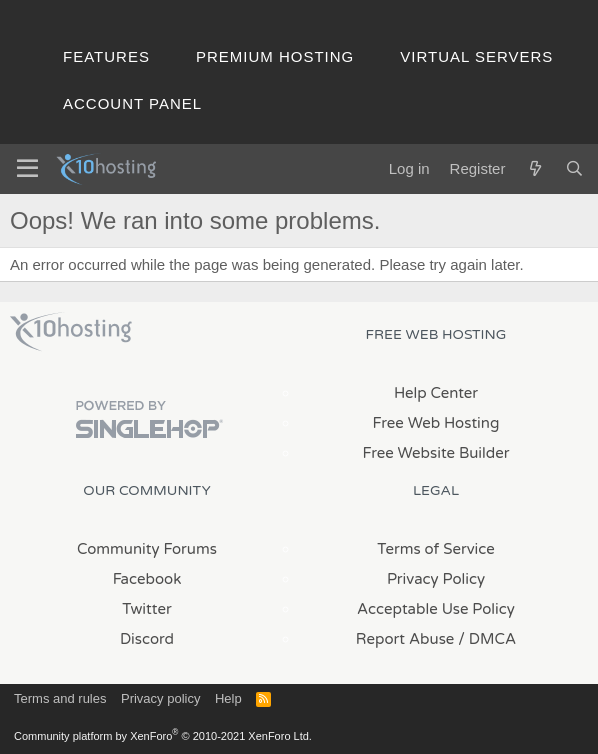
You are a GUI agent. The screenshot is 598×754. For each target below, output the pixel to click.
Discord (147, 639)
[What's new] (534, 168)
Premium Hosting (275, 56)
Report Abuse (405, 639)
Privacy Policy (436, 579)
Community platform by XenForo (163, 736)
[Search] (574, 168)
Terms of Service (436, 549)
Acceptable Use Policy (436, 609)
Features (106, 56)
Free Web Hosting (436, 423)
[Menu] (27, 169)
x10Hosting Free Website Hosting (71, 332)
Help (228, 698)
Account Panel (132, 103)
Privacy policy (160, 698)
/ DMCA (487, 639)
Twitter (146, 609)
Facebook (147, 579)
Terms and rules (60, 698)
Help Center (436, 393)
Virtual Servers (476, 56)
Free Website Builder (435, 453)
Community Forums (147, 549)
